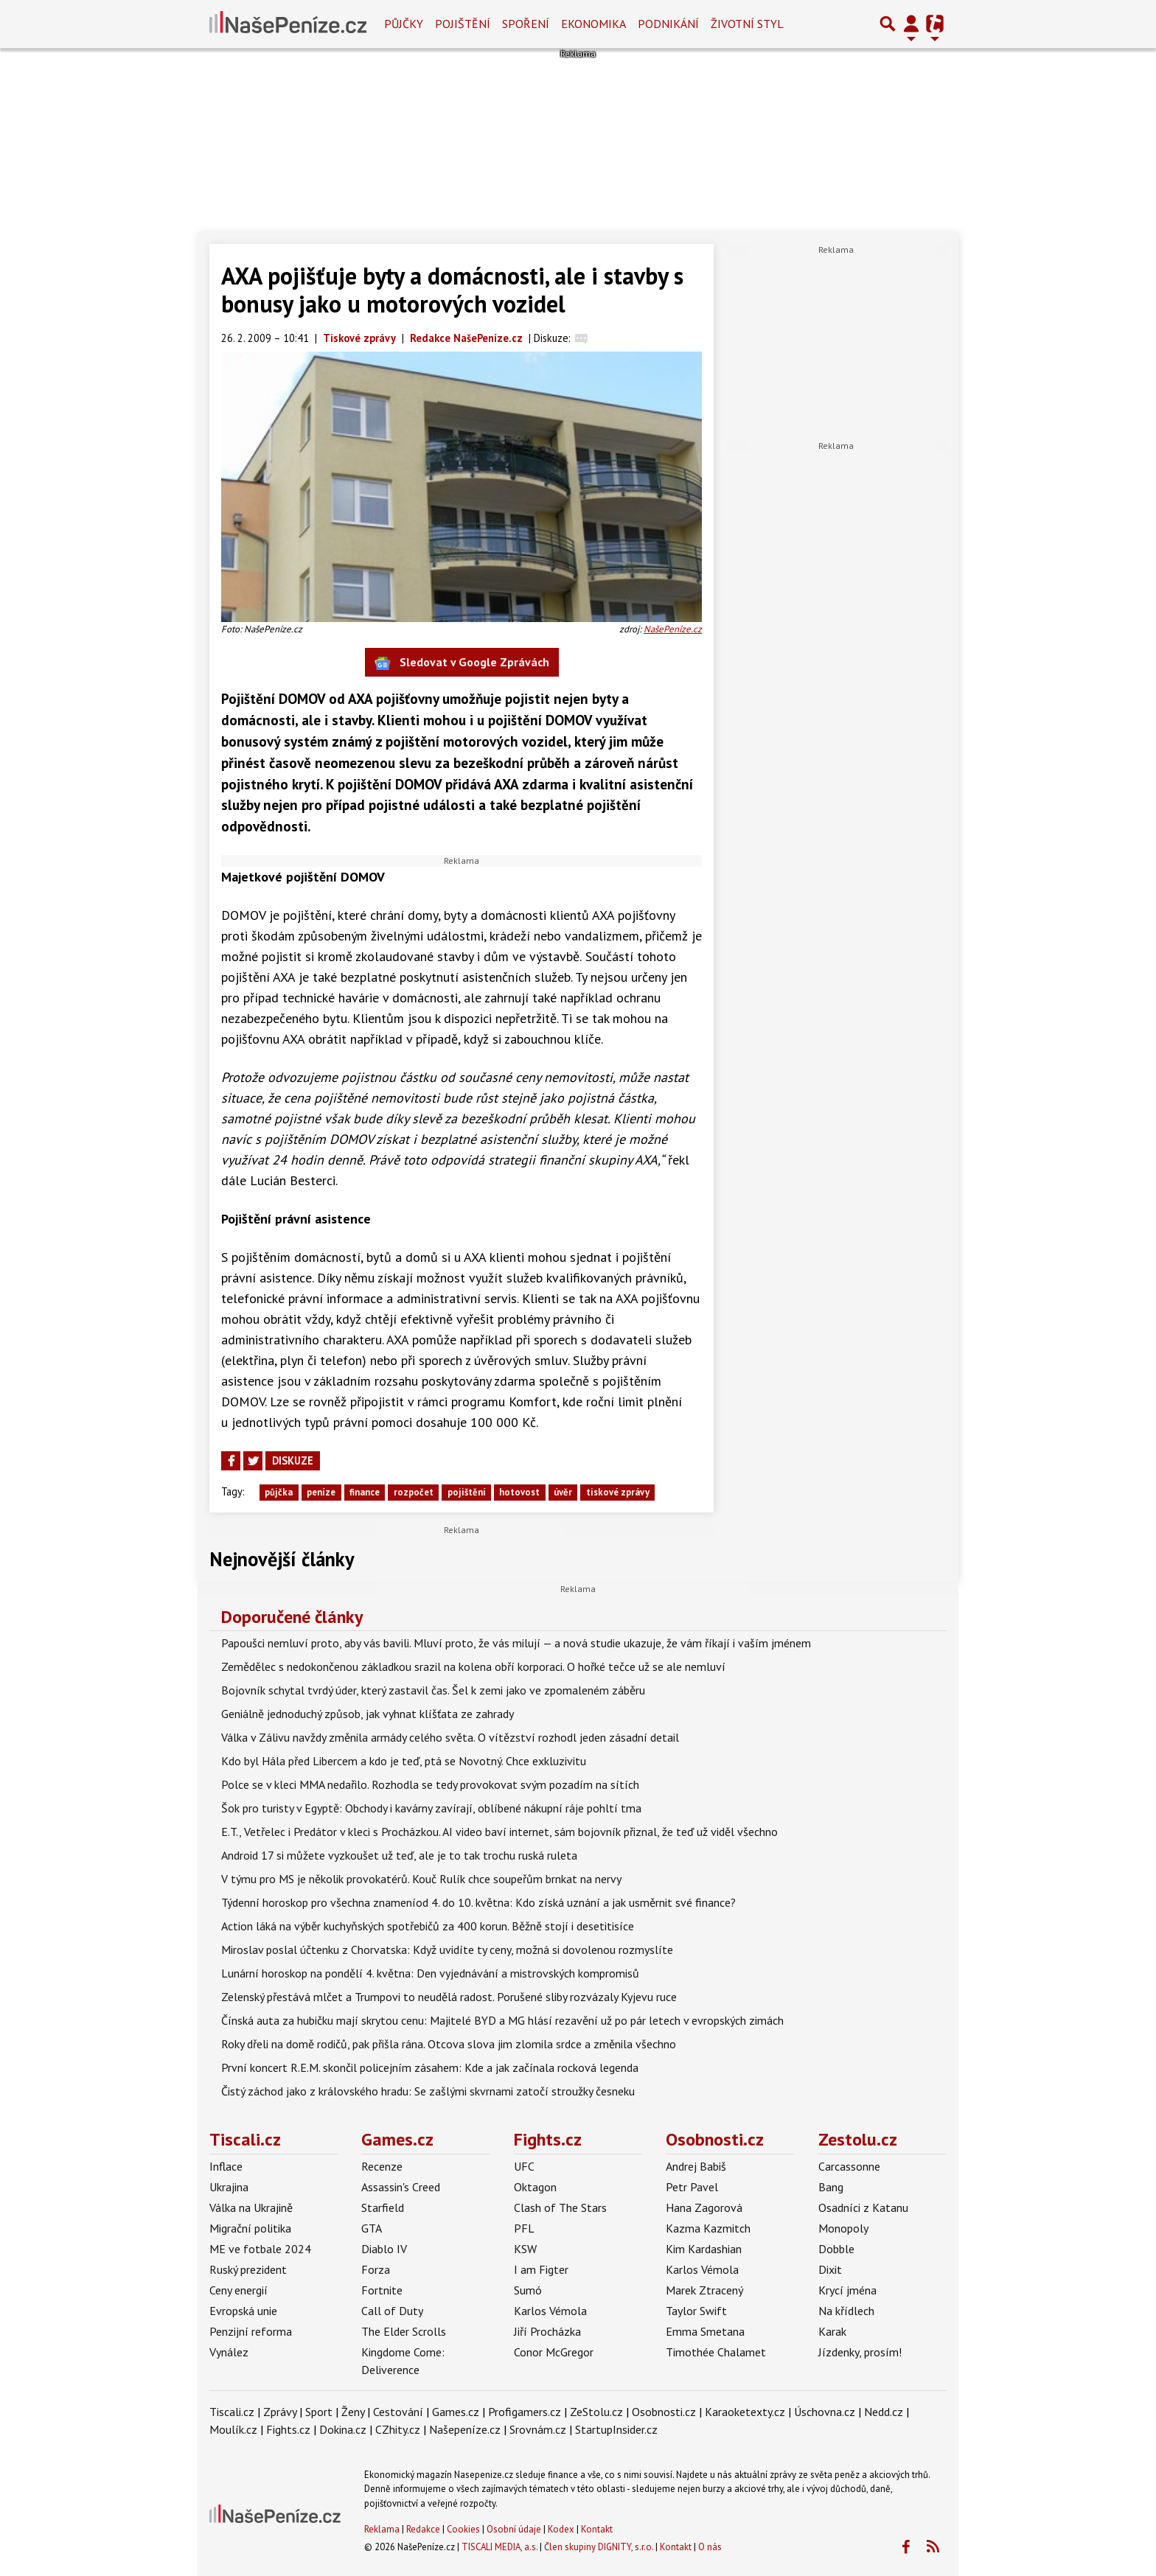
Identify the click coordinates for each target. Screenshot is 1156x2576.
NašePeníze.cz (673, 629)
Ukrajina (228, 2186)
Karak (832, 2331)
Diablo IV (384, 2248)
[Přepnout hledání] (887, 23)
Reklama (382, 2529)
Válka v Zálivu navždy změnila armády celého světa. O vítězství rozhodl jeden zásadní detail (450, 1737)
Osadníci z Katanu (863, 2207)
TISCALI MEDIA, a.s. (499, 2547)
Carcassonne (849, 2166)
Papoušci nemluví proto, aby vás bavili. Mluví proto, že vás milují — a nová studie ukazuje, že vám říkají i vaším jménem (516, 1643)
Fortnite (382, 2290)
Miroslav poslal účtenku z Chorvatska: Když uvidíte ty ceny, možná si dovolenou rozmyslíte (447, 1949)
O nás (710, 2547)
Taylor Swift (696, 2310)
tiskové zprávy (618, 1492)
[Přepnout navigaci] (911, 23)
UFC (524, 2166)
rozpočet (414, 1492)
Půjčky (403, 23)
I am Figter (541, 2269)
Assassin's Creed (400, 2186)
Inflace (226, 2166)
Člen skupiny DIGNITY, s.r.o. (598, 2547)
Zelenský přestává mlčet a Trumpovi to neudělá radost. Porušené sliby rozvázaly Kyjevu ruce (449, 1996)
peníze (321, 1492)
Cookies (463, 2529)
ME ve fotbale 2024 (260, 2248)
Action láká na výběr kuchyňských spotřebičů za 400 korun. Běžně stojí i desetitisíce (427, 1926)
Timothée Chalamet (716, 2352)
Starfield (382, 2207)
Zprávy (279, 2411)
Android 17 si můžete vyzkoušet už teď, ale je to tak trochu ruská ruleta (399, 1855)
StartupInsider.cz (616, 2429)
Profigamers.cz (524, 2411)
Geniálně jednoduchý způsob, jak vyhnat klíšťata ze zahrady (367, 1713)
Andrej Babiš (696, 2166)
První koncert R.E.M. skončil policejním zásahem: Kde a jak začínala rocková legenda (429, 2067)
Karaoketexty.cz (745, 2411)
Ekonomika (593, 23)
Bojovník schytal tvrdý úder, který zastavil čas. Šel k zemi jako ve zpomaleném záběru (433, 1690)
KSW (525, 2248)
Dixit (830, 2269)
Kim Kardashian (704, 2248)
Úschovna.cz (824, 2411)
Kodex (562, 2529)
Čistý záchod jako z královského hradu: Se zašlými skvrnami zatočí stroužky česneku (428, 2091)
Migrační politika (250, 2228)
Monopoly (843, 2228)
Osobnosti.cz (715, 2139)
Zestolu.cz (857, 2139)
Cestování (398, 2411)
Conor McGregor (553, 2352)
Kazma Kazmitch (708, 2228)
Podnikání (668, 23)
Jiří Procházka (547, 2331)
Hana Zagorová (704, 2207)
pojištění (467, 1492)
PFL (524, 2228)
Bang (830, 2186)
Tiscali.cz (245, 2139)
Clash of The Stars (560, 2207)
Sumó (528, 2290)
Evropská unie (243, 2310)
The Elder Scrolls (403, 2331)
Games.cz (397, 2139)
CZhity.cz (397, 2429)
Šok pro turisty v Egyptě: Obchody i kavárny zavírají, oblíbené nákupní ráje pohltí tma (431, 1808)
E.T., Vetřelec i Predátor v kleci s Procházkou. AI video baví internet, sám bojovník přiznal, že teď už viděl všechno (499, 1831)
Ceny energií (238, 2290)
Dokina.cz (342, 2429)
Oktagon (535, 2186)
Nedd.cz (883, 2411)
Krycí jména (847, 2290)
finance (364, 1492)
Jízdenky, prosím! (860, 2352)
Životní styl (747, 23)
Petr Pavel (692, 2186)
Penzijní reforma (250, 2331)
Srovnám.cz (537, 2429)
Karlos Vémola (550, 2310)
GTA (371, 2228)
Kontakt (597, 2529)
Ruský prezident (248, 2269)
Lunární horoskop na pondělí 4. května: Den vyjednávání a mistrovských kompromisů (430, 1973)
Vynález (228, 2352)
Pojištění (462, 23)
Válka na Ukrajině (251, 2207)
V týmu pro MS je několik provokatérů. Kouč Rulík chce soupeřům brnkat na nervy (421, 1878)
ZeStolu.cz (596, 2411)
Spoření (525, 23)
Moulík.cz (233, 2429)
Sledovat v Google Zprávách (462, 663)
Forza (375, 2269)
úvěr (563, 1492)
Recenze (382, 2166)
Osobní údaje (514, 2529)
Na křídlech (846, 2310)
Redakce (423, 2529)
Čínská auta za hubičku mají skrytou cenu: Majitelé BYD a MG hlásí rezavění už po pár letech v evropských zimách (502, 2020)
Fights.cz (548, 2139)
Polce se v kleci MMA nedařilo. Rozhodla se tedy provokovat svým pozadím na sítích (430, 1784)
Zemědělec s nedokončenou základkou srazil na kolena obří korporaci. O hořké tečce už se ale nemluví (473, 1666)
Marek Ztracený (704, 2290)
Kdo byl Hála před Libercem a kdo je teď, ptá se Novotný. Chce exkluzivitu (403, 1760)
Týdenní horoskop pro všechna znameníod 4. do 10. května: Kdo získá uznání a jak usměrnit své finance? (478, 1902)
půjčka (279, 1492)
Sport (318, 2411)
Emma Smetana (705, 2331)
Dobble (836, 2248)
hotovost (519, 1492)
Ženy (352, 2411)
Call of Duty (392, 2310)
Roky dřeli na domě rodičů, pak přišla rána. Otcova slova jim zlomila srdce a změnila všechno (448, 2043)
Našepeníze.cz (465, 2429)
